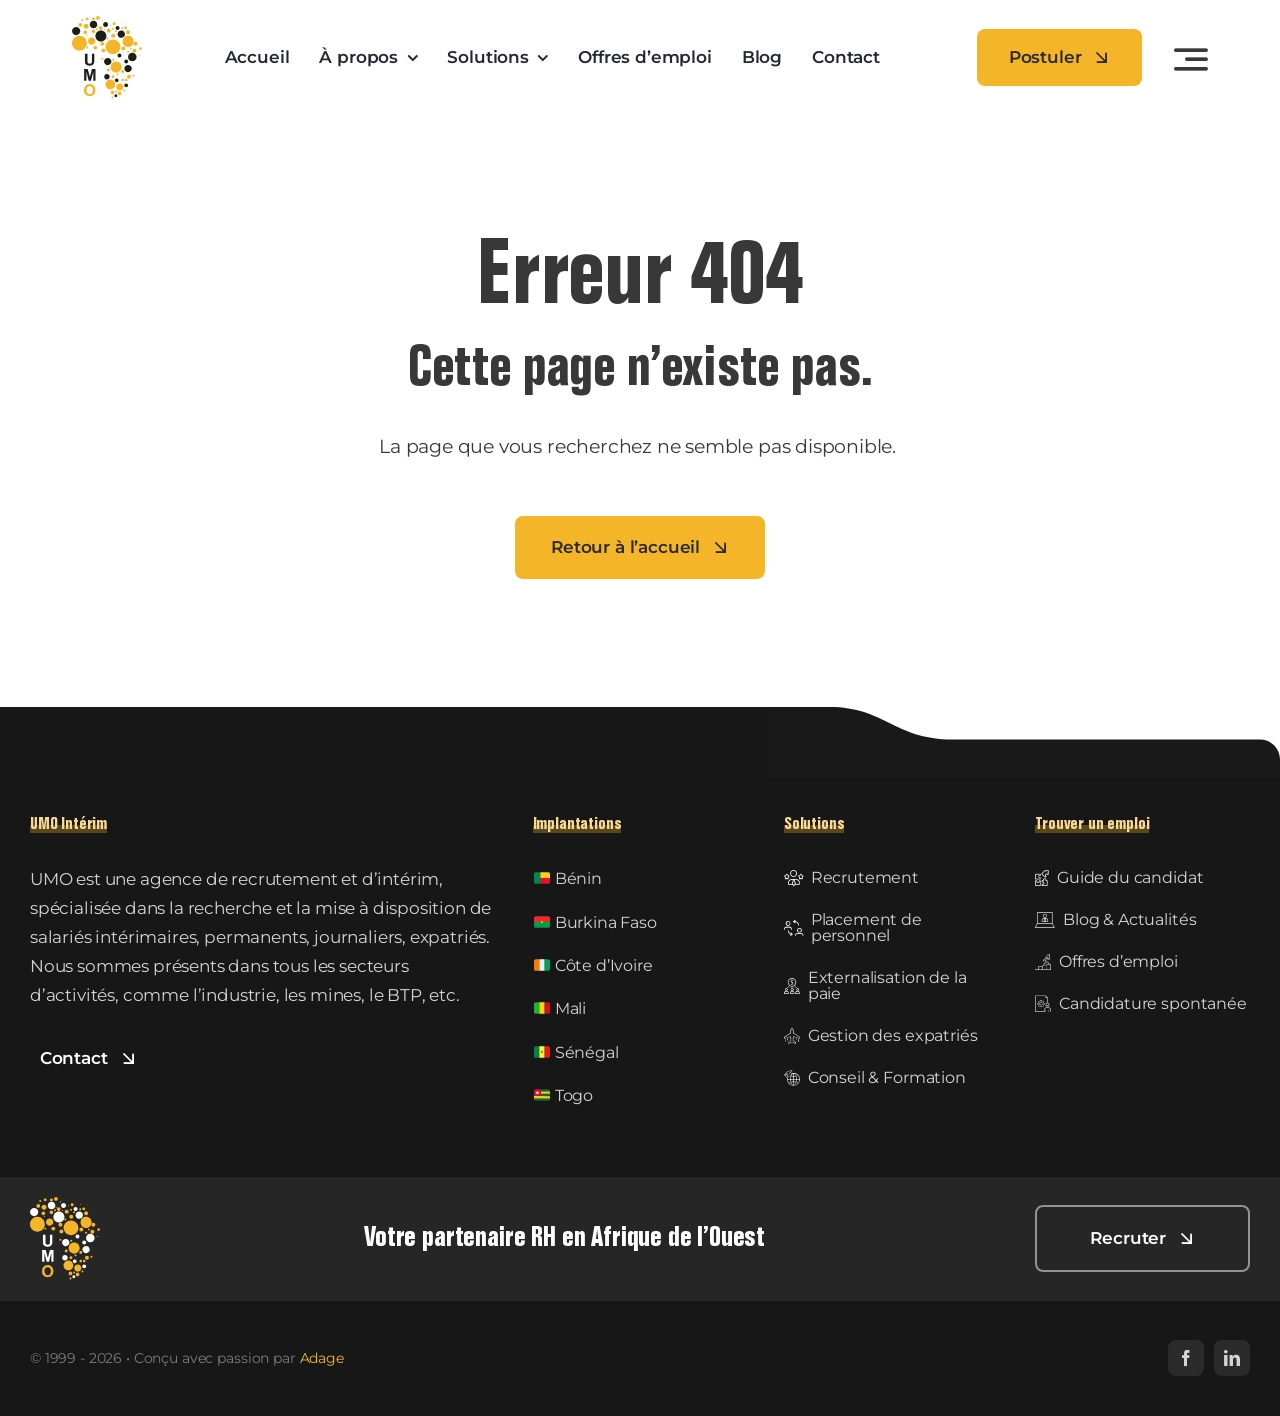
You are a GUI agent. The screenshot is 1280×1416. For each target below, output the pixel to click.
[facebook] (1186, 1358)
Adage (322, 1358)
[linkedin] (1232, 1358)
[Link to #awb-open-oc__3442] (1191, 59)
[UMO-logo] (107, 24)
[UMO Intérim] (65, 1205)
